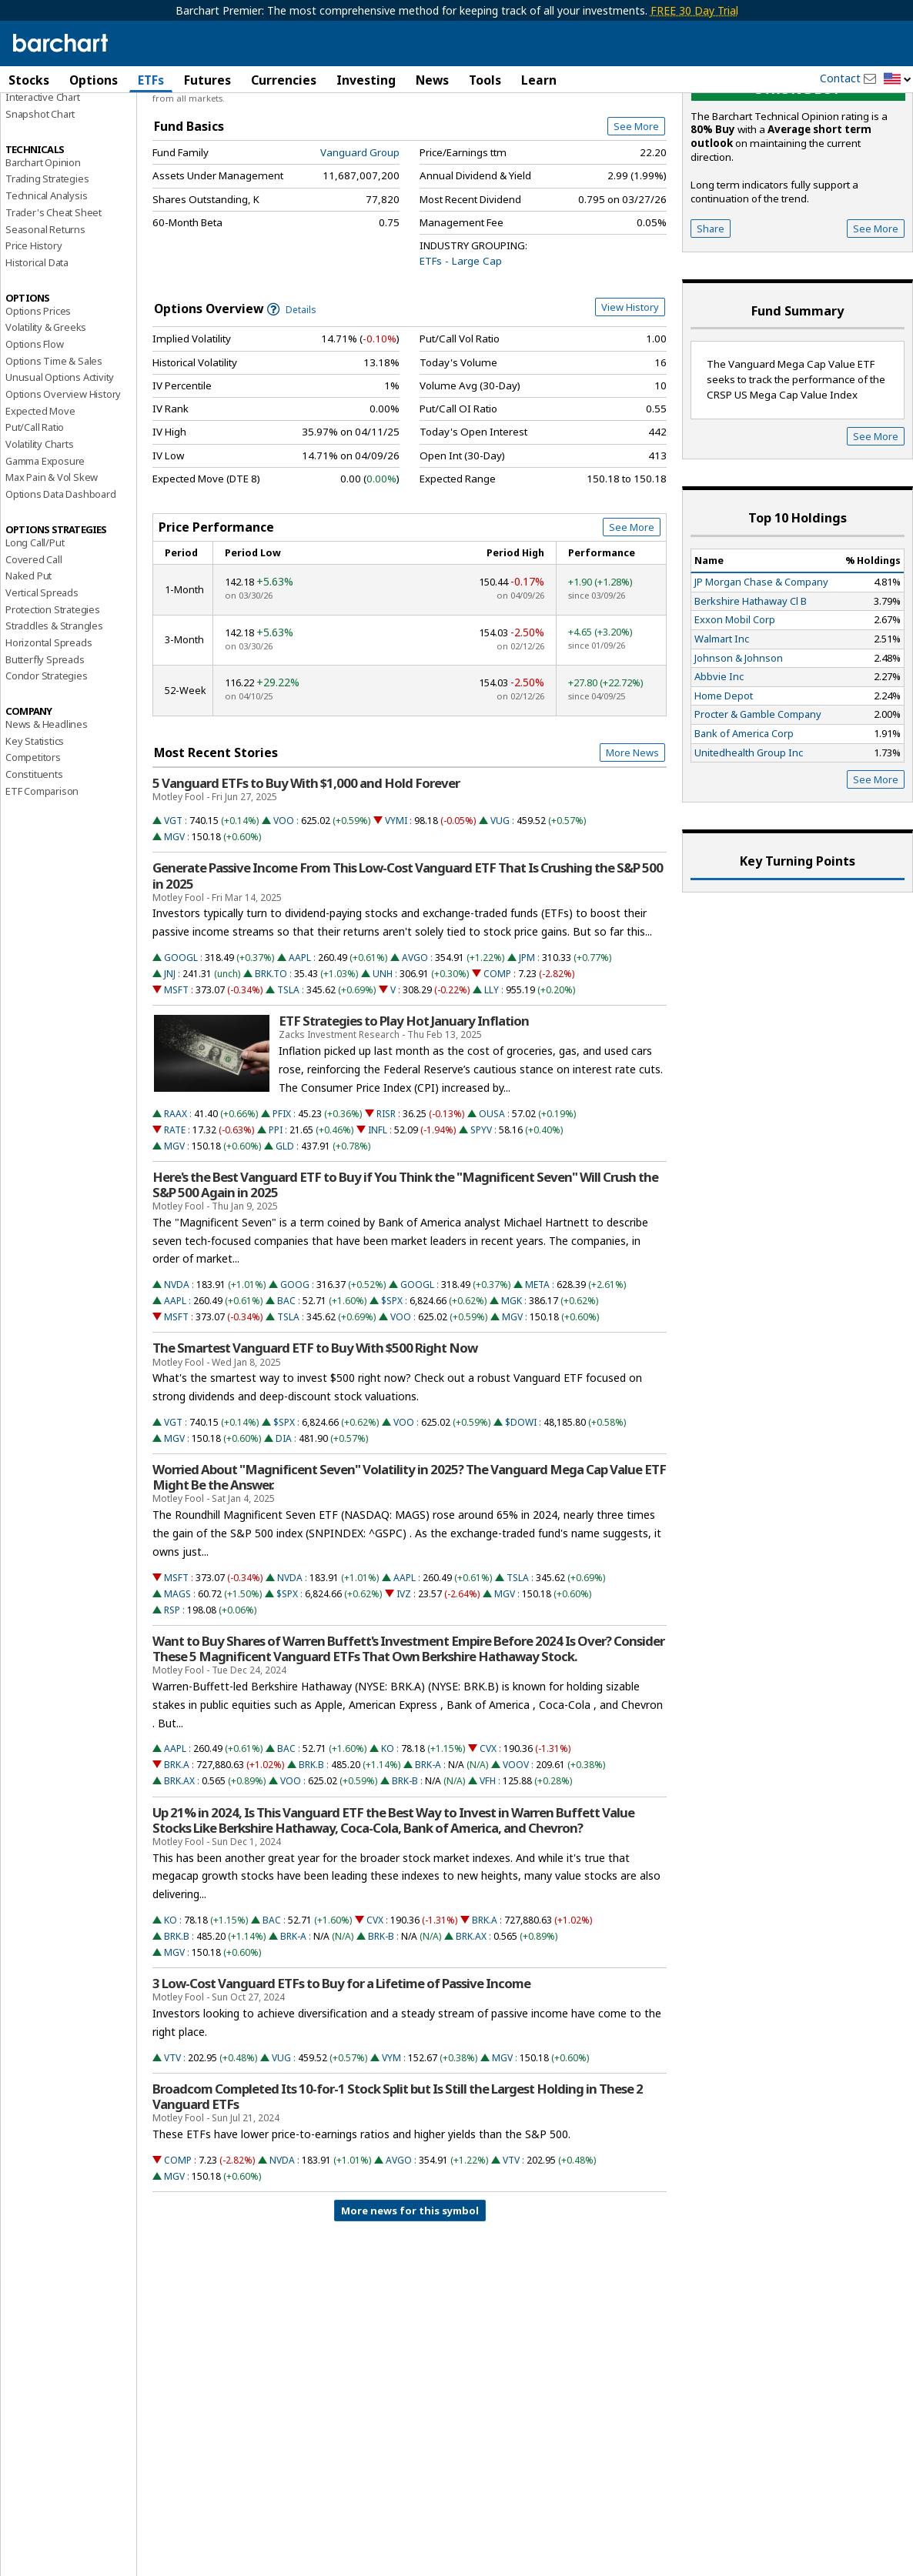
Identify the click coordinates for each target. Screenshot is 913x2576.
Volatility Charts (39, 532)
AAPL (300, 1046)
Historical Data (37, 351)
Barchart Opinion (43, 251)
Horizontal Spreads (48, 731)
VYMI (396, 909)
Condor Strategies (46, 764)
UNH (383, 1062)
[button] (897, 79)
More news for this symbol (410, 2299)
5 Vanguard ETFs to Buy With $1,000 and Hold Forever (306, 871)
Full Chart (631, 162)
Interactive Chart (42, 185)
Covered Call (33, 648)
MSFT (176, 1078)
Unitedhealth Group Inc (748, 841)
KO (387, 1837)
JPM (527, 1046)
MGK (511, 1389)
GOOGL (181, 1046)
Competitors (33, 846)
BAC (286, 1389)
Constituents (34, 862)
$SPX (392, 1389)
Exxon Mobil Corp (734, 708)
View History (630, 395)
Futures (207, 80)
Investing (366, 80)
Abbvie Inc (719, 765)
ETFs (151, 80)
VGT (173, 909)
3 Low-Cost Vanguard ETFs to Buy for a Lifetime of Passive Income (341, 2072)
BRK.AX (179, 1869)
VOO (283, 909)
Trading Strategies (47, 267)
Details (291, 398)
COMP (497, 1062)
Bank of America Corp (744, 822)
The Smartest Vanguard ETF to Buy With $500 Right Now (314, 1436)
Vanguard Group (360, 241)
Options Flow (34, 432)
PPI (276, 1218)
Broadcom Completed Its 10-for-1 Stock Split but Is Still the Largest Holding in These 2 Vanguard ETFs (397, 2185)
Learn (539, 80)
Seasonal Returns (45, 318)
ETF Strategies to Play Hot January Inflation (404, 1109)
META (537, 1373)
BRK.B (311, 1853)
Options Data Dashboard (60, 582)
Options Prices (38, 399)
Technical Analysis (46, 284)
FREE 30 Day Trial (694, 10)
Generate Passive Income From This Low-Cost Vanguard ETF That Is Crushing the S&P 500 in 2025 (407, 964)
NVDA (176, 1373)
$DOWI (521, 1510)
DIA (284, 1526)
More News (632, 841)
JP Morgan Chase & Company (761, 670)
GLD (285, 1234)
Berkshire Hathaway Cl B (750, 689)
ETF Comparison (42, 879)
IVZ (403, 1682)
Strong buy (798, 177)
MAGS (177, 1682)
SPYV (481, 1218)
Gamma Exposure (45, 549)
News (432, 80)
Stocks (28, 80)
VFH (488, 1869)
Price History (33, 334)
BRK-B (405, 1869)
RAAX (175, 1202)
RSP (172, 1698)
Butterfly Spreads (45, 748)
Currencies (283, 80)
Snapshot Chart (40, 202)
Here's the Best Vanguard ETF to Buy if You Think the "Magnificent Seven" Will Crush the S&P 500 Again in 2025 (405, 1273)
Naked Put (28, 664)
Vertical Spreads (42, 681)
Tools (485, 80)
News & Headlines (46, 812)
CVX (488, 1837)
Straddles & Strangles (54, 714)
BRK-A (428, 1853)
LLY (491, 1078)
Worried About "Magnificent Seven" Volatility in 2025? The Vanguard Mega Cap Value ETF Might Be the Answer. (409, 1565)
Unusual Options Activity (59, 465)
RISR (386, 1202)
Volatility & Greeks (45, 415)
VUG (500, 909)
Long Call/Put (34, 631)
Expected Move (40, 499)
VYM (391, 2146)
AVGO (415, 1046)
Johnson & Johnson (738, 746)
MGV (174, 925)
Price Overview (42, 121)
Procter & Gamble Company (757, 802)
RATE (175, 1218)
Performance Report (51, 138)
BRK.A (176, 1853)
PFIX (282, 1202)
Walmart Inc (721, 727)
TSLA (288, 1078)
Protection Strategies (52, 698)
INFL (377, 1218)
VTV (172, 2146)
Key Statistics (34, 829)
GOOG (294, 1373)
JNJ (170, 1062)
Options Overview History (63, 482)
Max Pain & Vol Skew (51, 565)
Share (710, 317)
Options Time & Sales (53, 449)
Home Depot (723, 784)
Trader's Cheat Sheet (53, 301)
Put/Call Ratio (34, 515)
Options (93, 80)
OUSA (492, 1202)
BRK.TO (271, 1062)
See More (636, 215)
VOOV (516, 1853)
